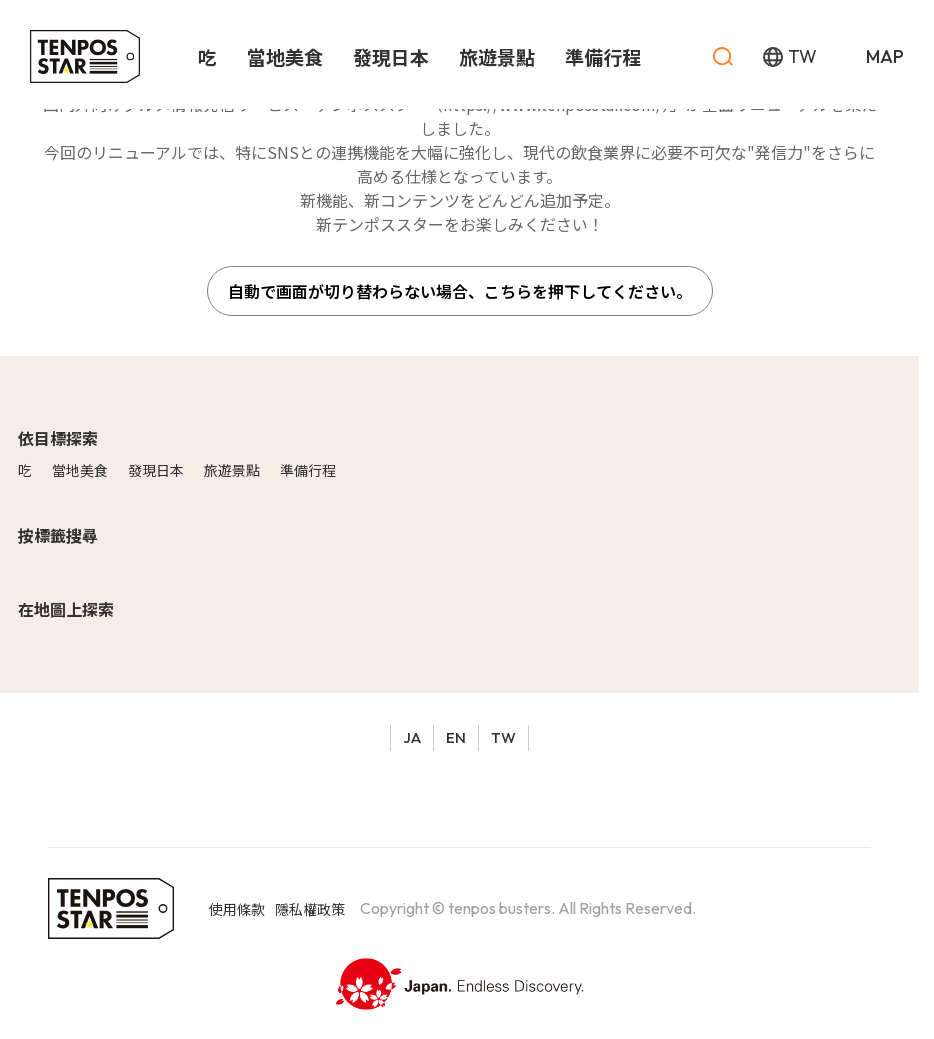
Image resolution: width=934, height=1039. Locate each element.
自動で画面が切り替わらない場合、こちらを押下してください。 (460, 291)
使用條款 (237, 909)
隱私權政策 (310, 909)
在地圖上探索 (66, 609)
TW (503, 737)
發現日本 (156, 470)
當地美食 (80, 470)
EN (456, 737)
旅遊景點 (232, 470)
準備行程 (308, 470)
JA (412, 737)
